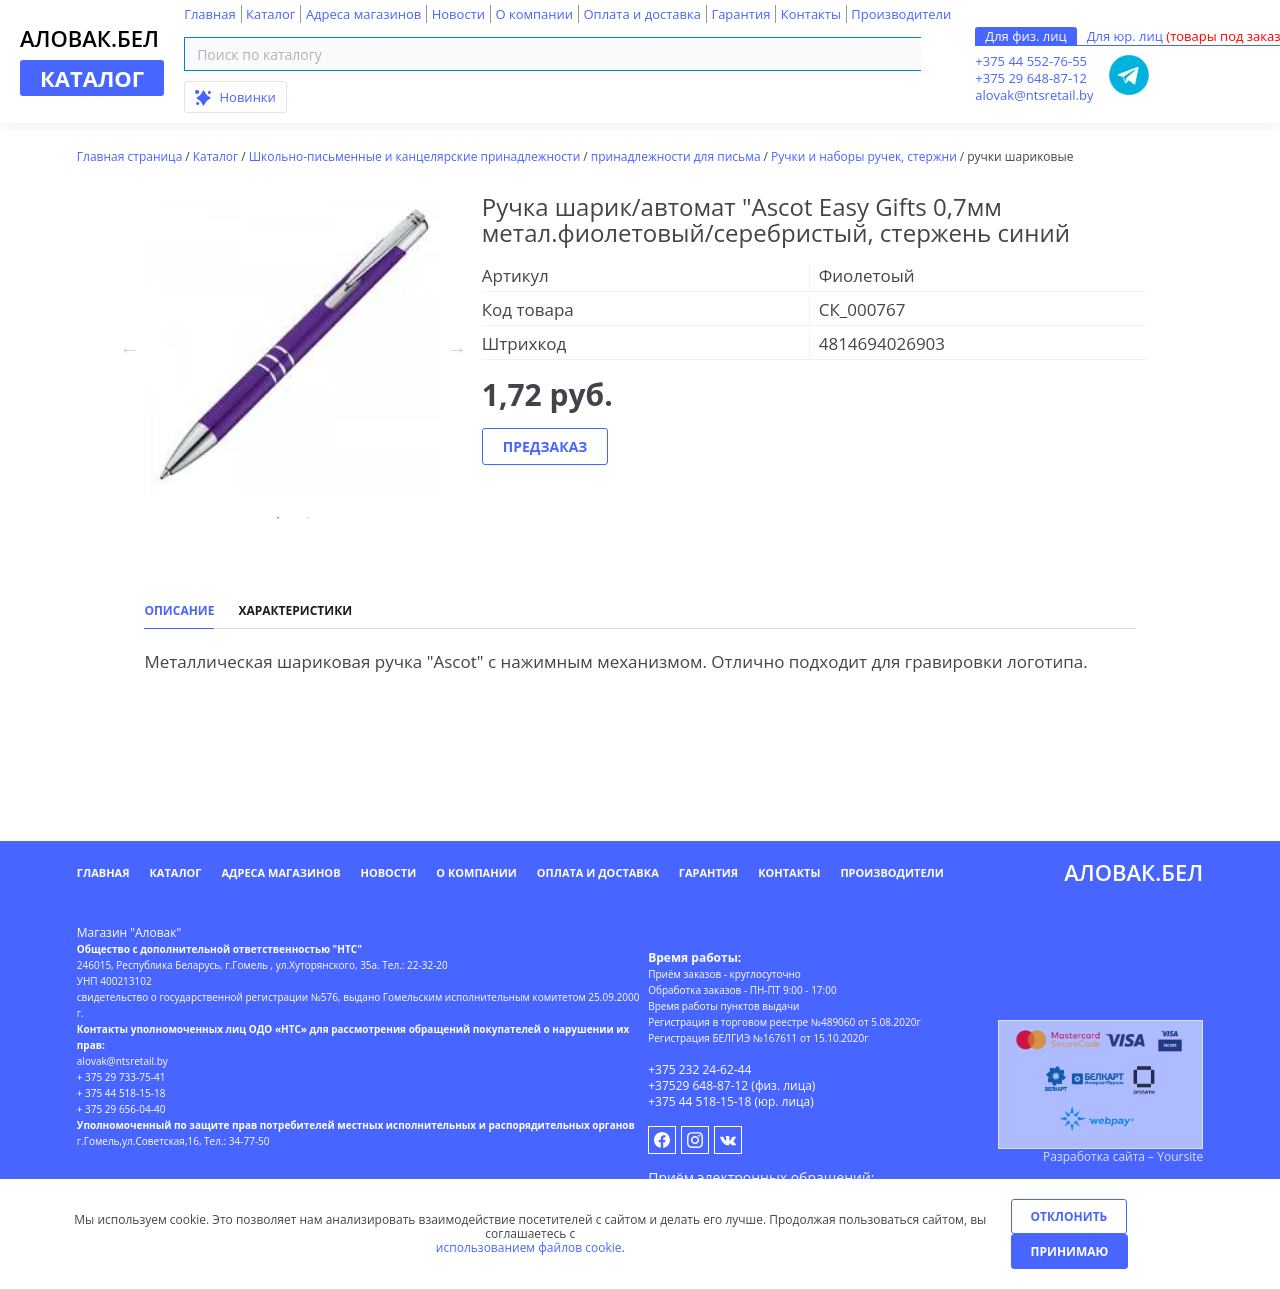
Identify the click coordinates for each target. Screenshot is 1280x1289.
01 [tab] (278, 518)
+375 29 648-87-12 (1031, 78)
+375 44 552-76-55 (1031, 61)
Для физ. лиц (1025, 36)
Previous (129, 349)
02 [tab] (308, 518)
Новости (458, 14)
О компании (534, 14)
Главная (210, 14)
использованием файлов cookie (529, 1247)
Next (457, 349)
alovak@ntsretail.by (1034, 95)
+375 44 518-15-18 (699, 1101)
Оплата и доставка (641, 14)
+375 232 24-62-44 (699, 1069)
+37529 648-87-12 (698, 1085)
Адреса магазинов (363, 14)
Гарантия (740, 14)
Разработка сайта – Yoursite (1123, 1156)
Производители (901, 14)
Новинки (235, 97)
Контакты (811, 14)
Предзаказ (545, 446)
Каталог (270, 14)
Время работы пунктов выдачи (723, 1006)
